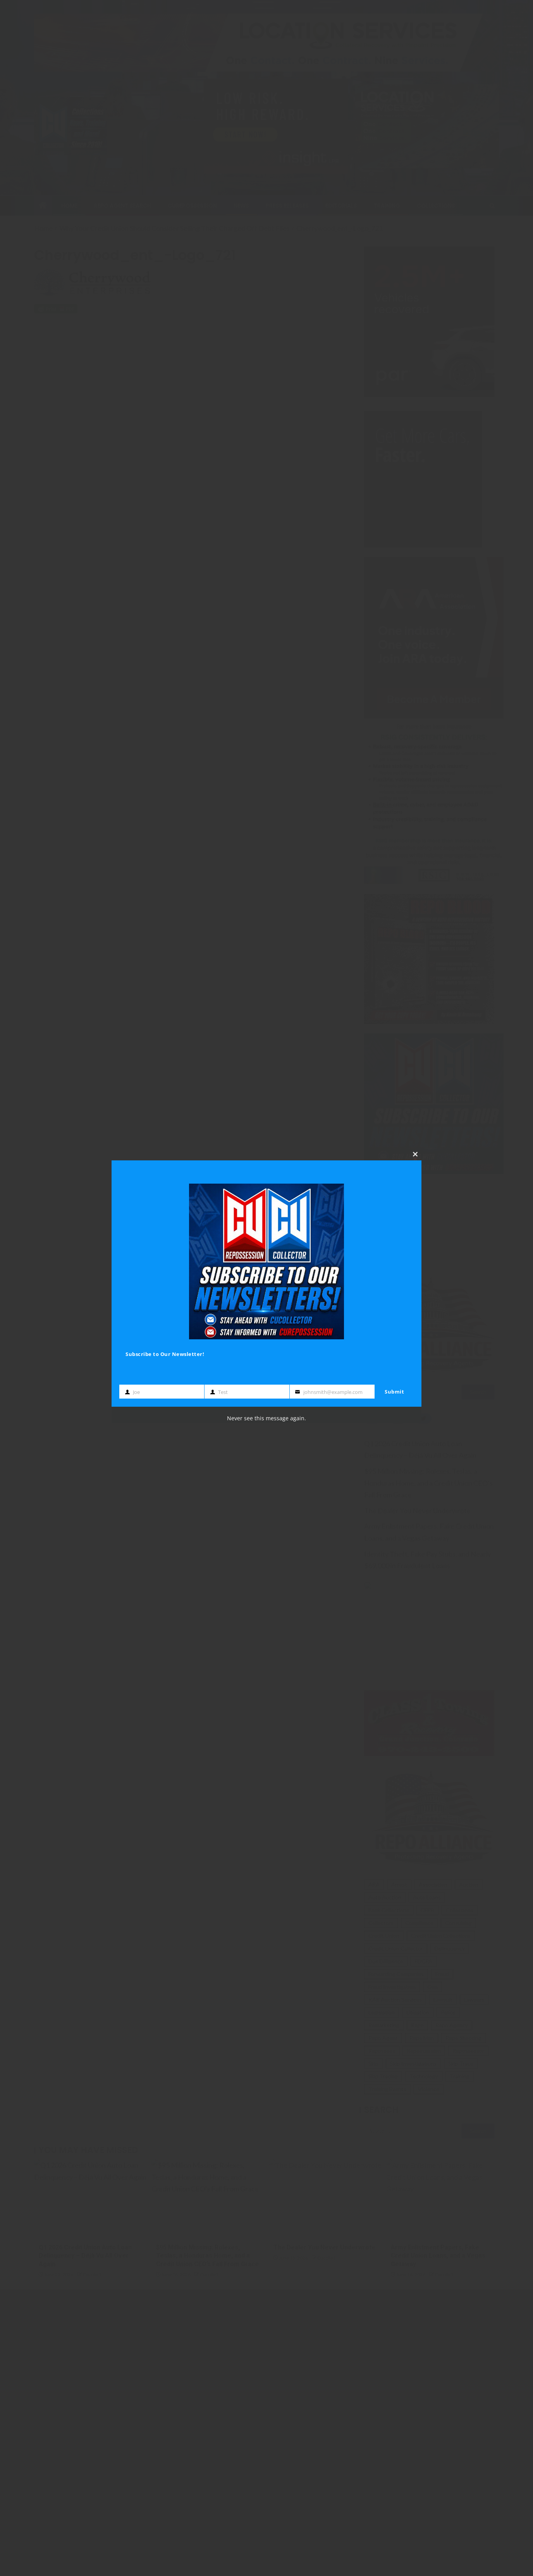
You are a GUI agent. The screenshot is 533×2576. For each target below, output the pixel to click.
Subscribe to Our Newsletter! (165, 1354)
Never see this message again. (266, 1418)
